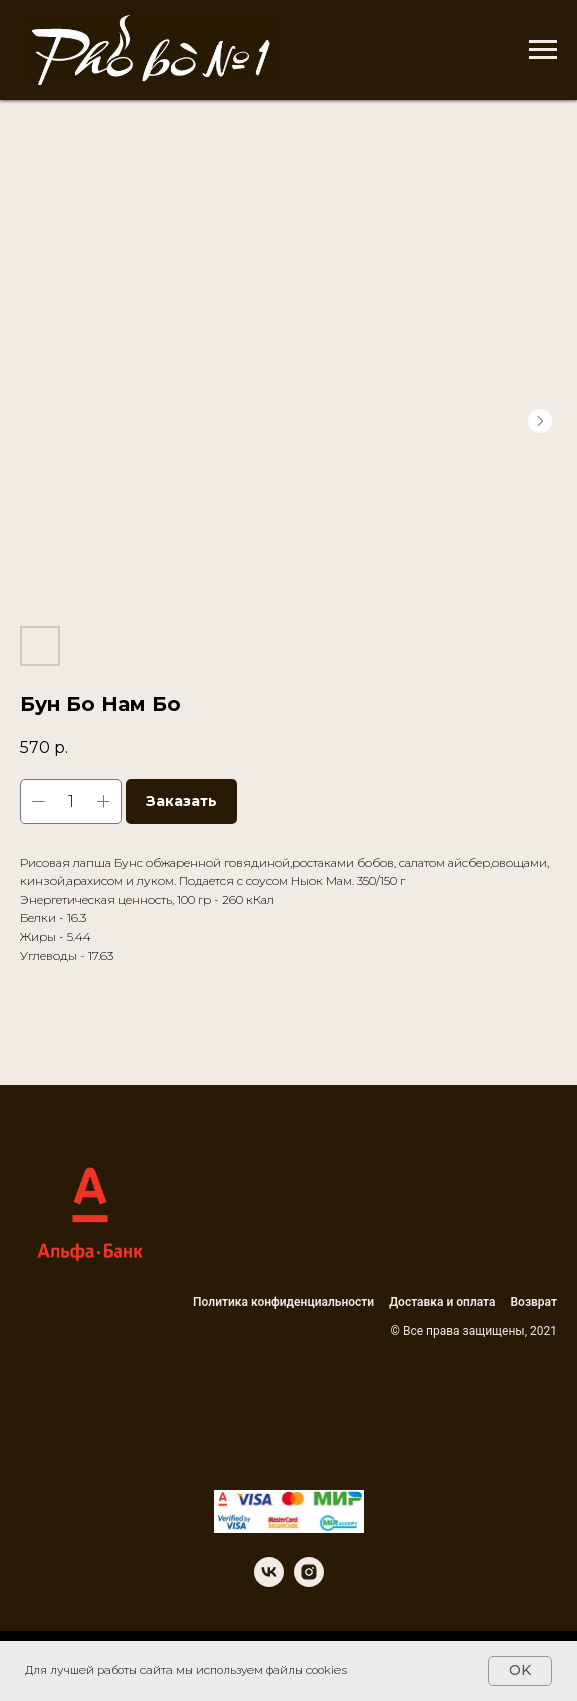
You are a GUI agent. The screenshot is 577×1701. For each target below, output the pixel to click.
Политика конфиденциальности (283, 1302)
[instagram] (309, 1581)
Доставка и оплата (442, 1302)
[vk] (269, 1581)
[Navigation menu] (543, 50)
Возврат (534, 1302)
